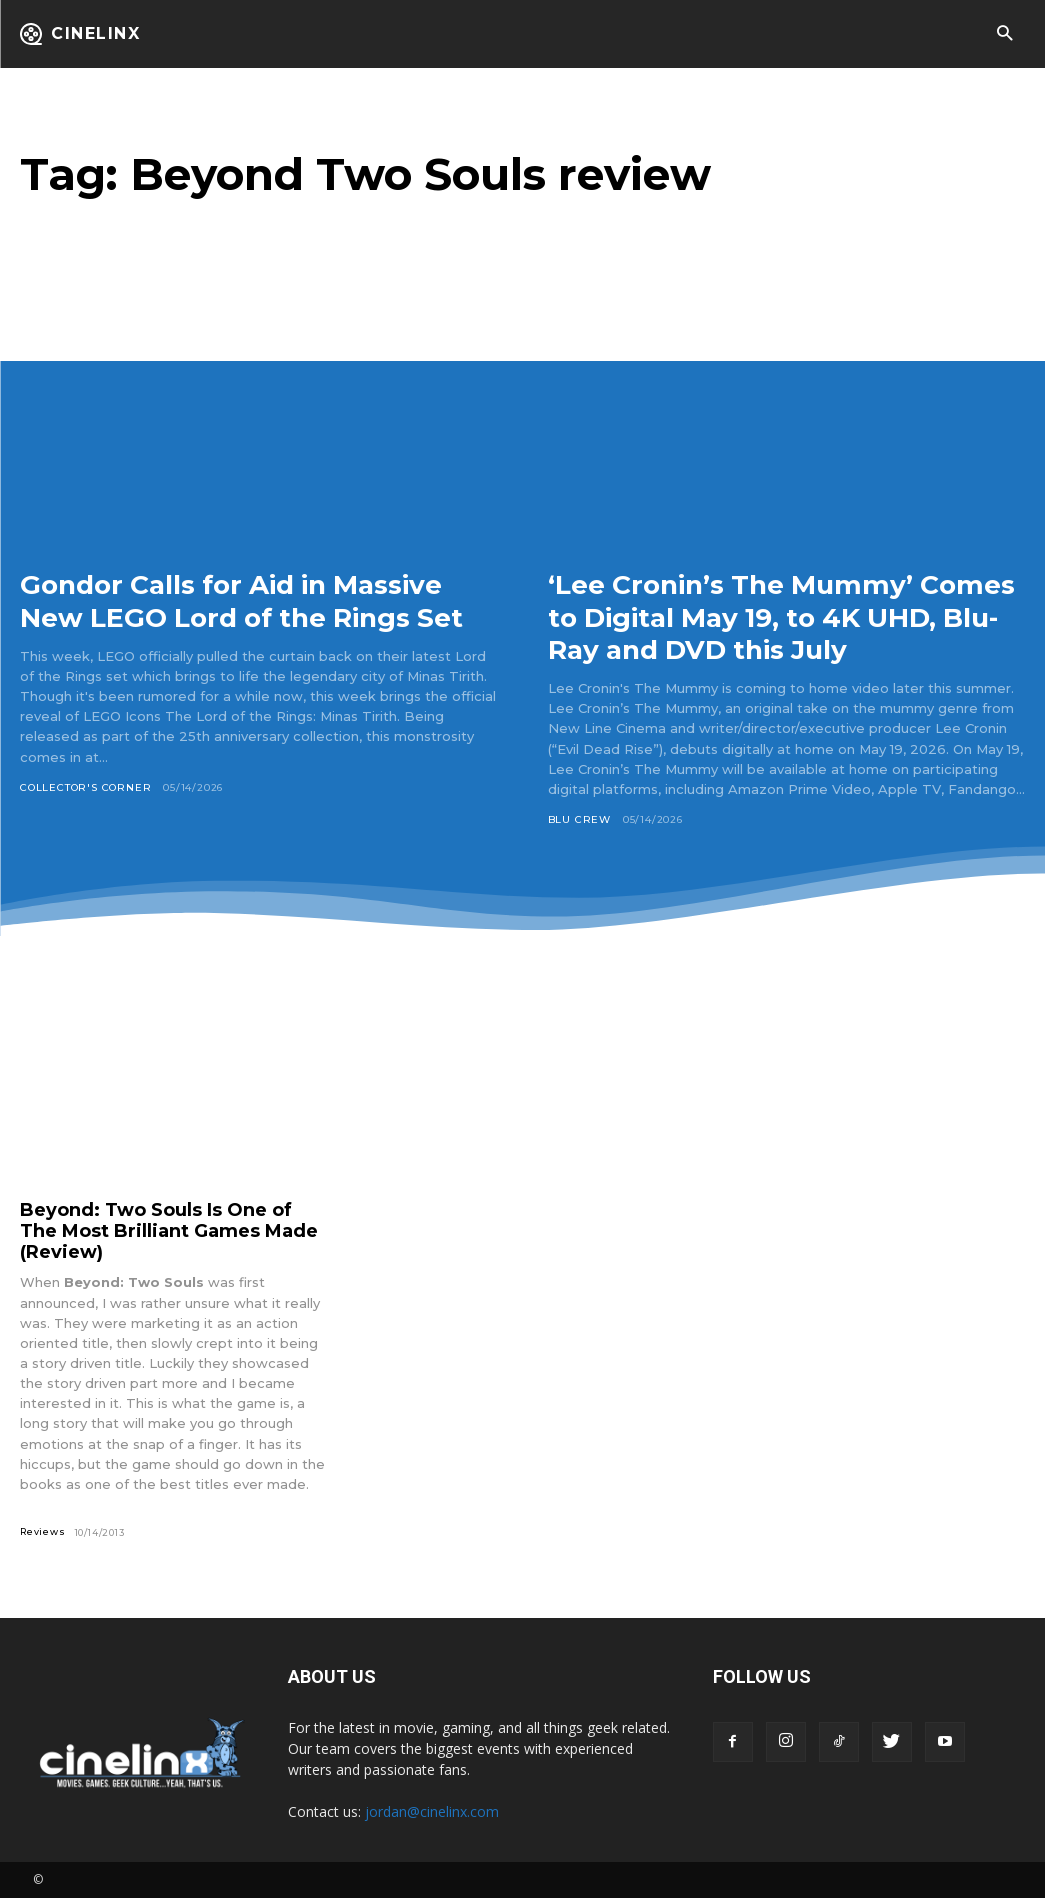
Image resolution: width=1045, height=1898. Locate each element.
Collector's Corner (85, 787)
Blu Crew (579, 819)
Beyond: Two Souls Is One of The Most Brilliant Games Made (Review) (169, 1230)
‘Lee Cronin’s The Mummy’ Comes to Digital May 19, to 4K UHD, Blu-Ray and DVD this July (778, 616)
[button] (1004, 34)
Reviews (43, 1531)
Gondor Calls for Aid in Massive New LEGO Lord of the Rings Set (256, 600)
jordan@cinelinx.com (432, 1811)
